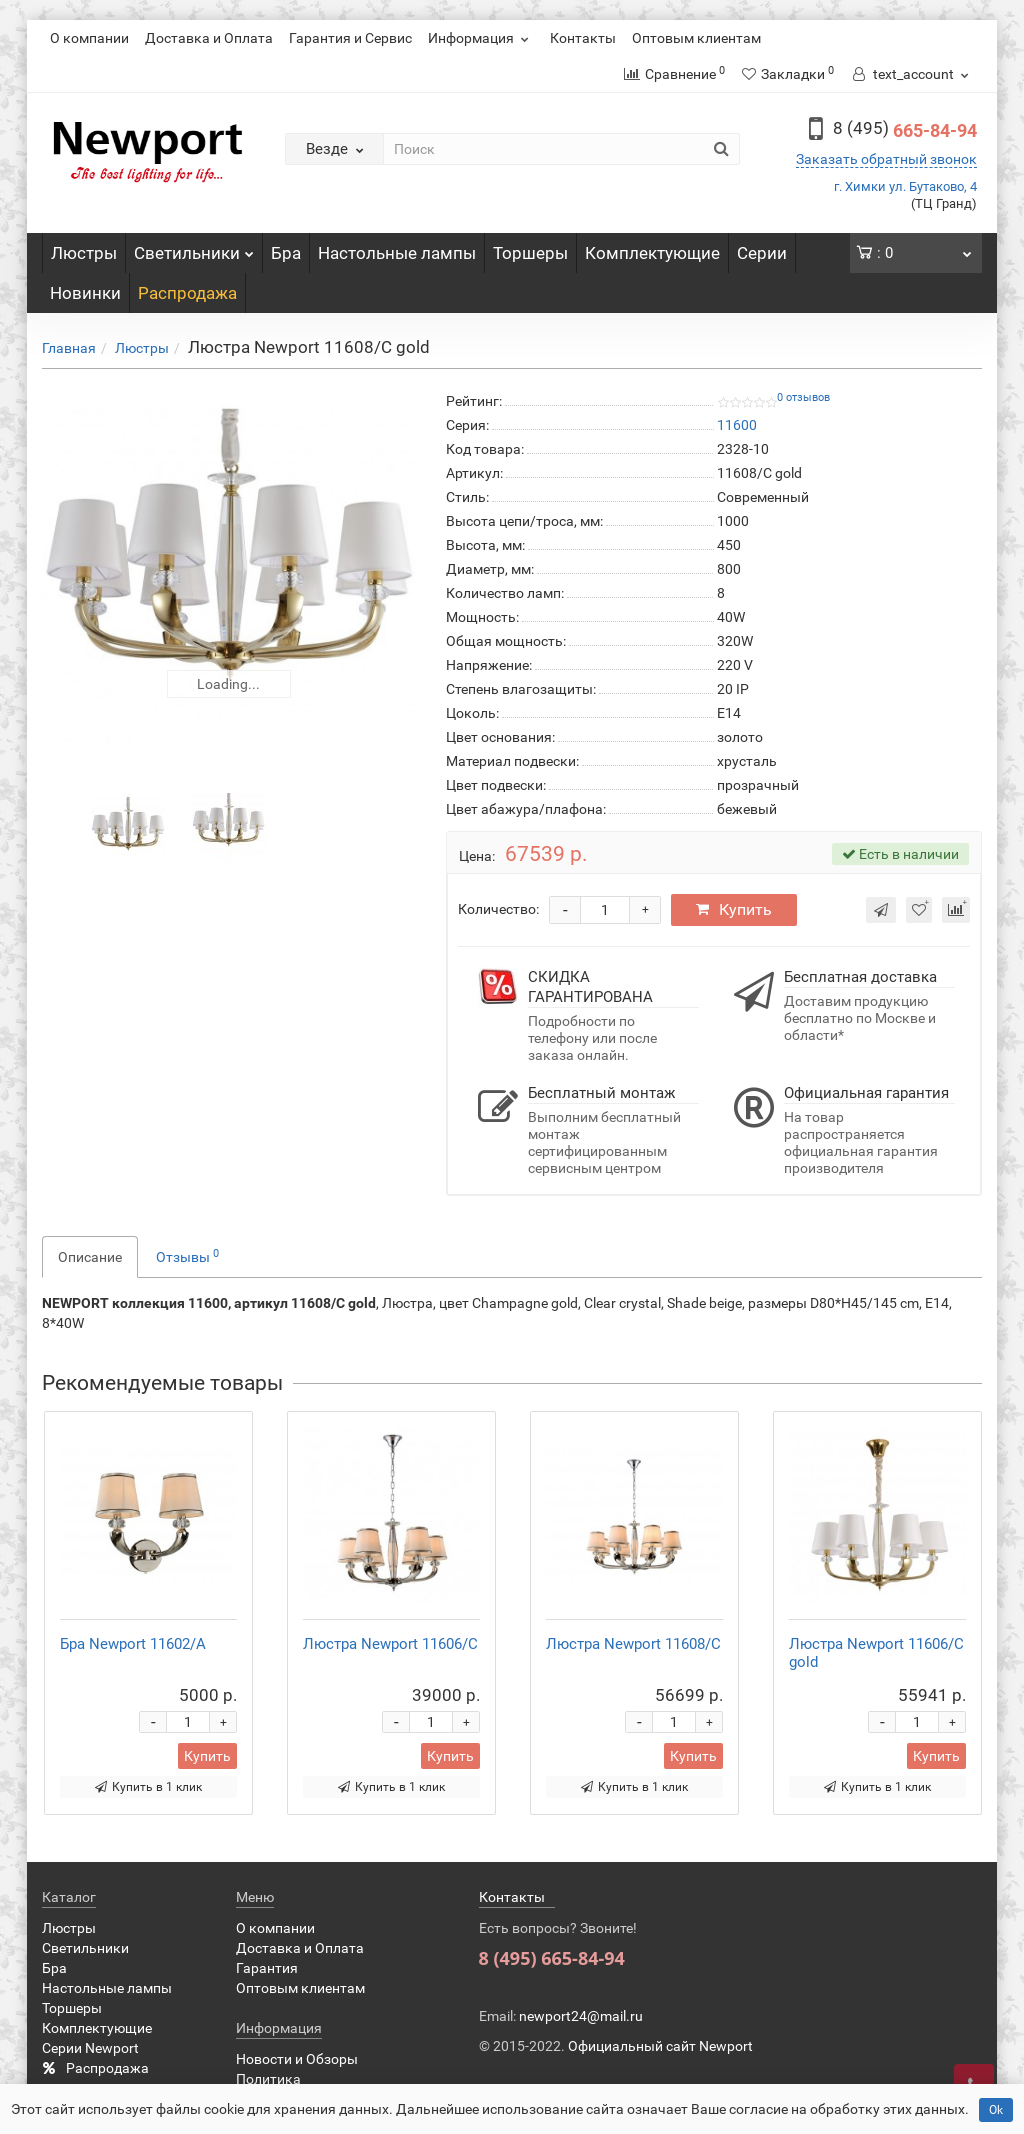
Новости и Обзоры (297, 2059)
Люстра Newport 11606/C (390, 1644)
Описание (90, 1257)
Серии (762, 253)
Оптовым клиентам (696, 38)
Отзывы (187, 1256)
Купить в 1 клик (148, 1787)
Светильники (194, 248)
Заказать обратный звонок (886, 159)
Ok (996, 2110)
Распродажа (187, 293)
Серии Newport (90, 2048)
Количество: (498, 909)
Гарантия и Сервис (350, 38)
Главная (69, 348)
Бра (286, 253)
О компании (89, 38)
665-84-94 (905, 130)
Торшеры (530, 253)
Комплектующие (652, 253)
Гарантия (267, 1968)
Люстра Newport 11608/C (633, 1644)
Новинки (85, 293)
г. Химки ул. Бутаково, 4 (905, 186)
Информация (481, 38)
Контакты (583, 38)
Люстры (84, 253)
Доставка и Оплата (209, 38)
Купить (734, 909)
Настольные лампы (397, 253)
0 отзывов (803, 397)
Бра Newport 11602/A (133, 1644)
